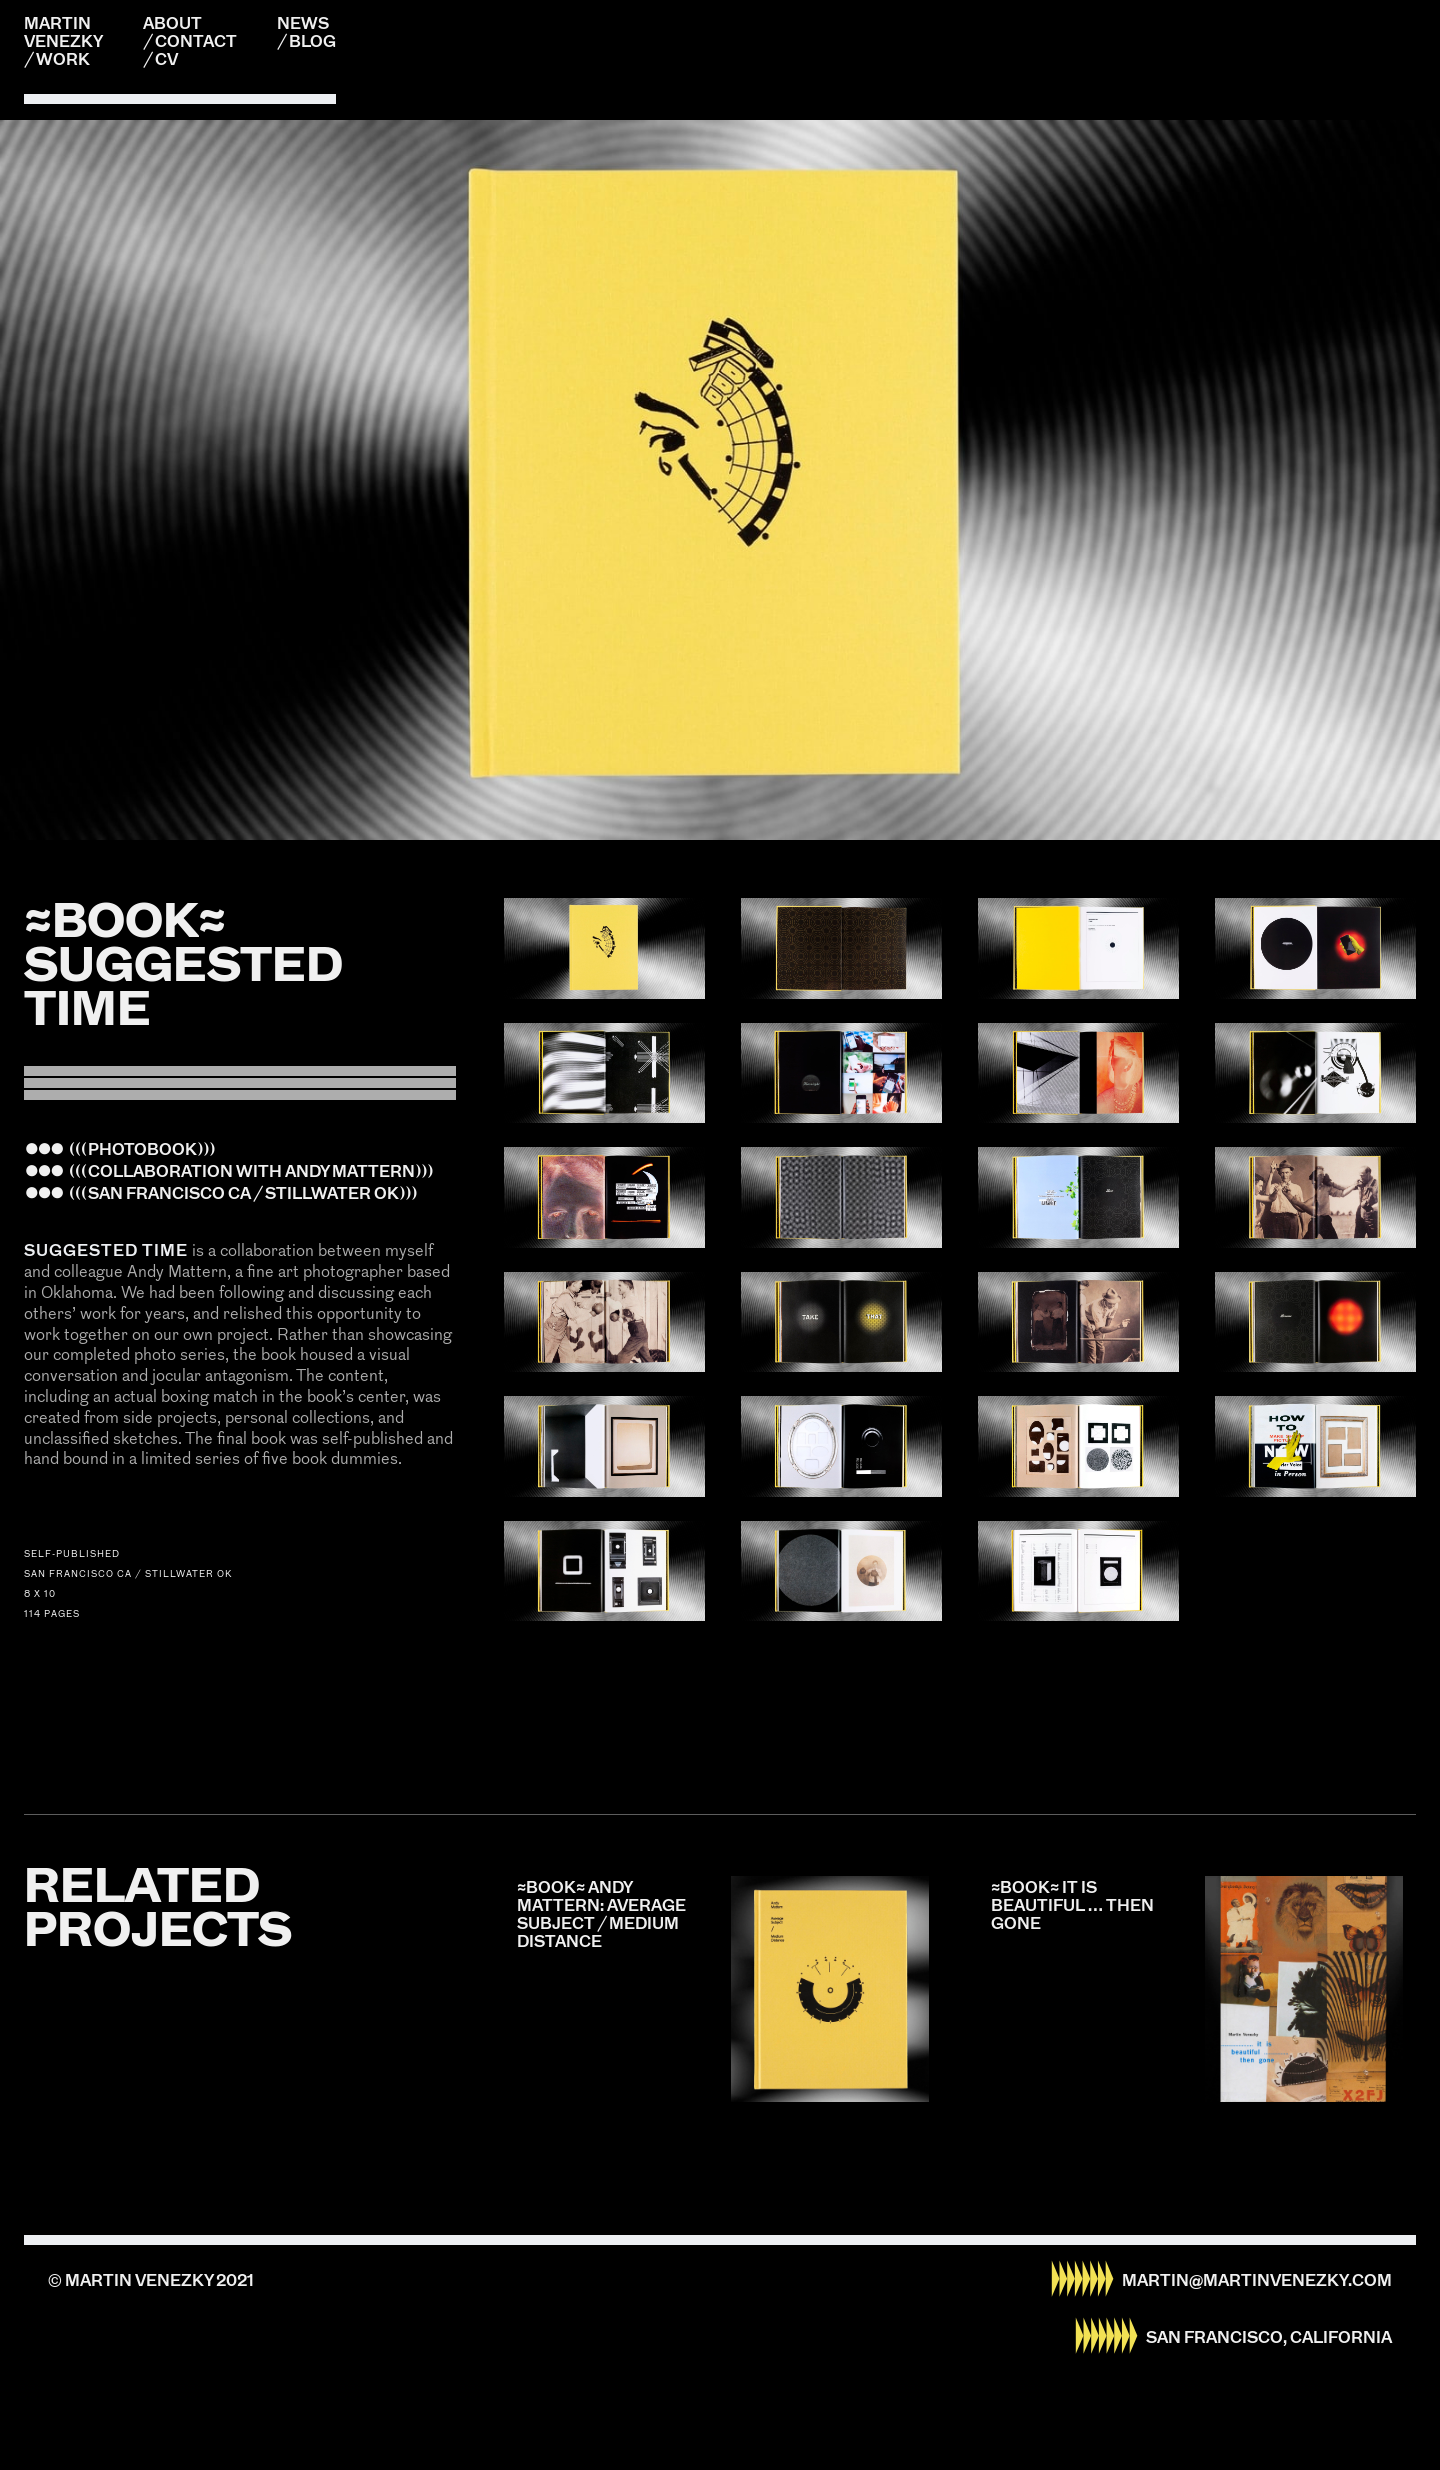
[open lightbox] (604, 948)
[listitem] (720, 480)
